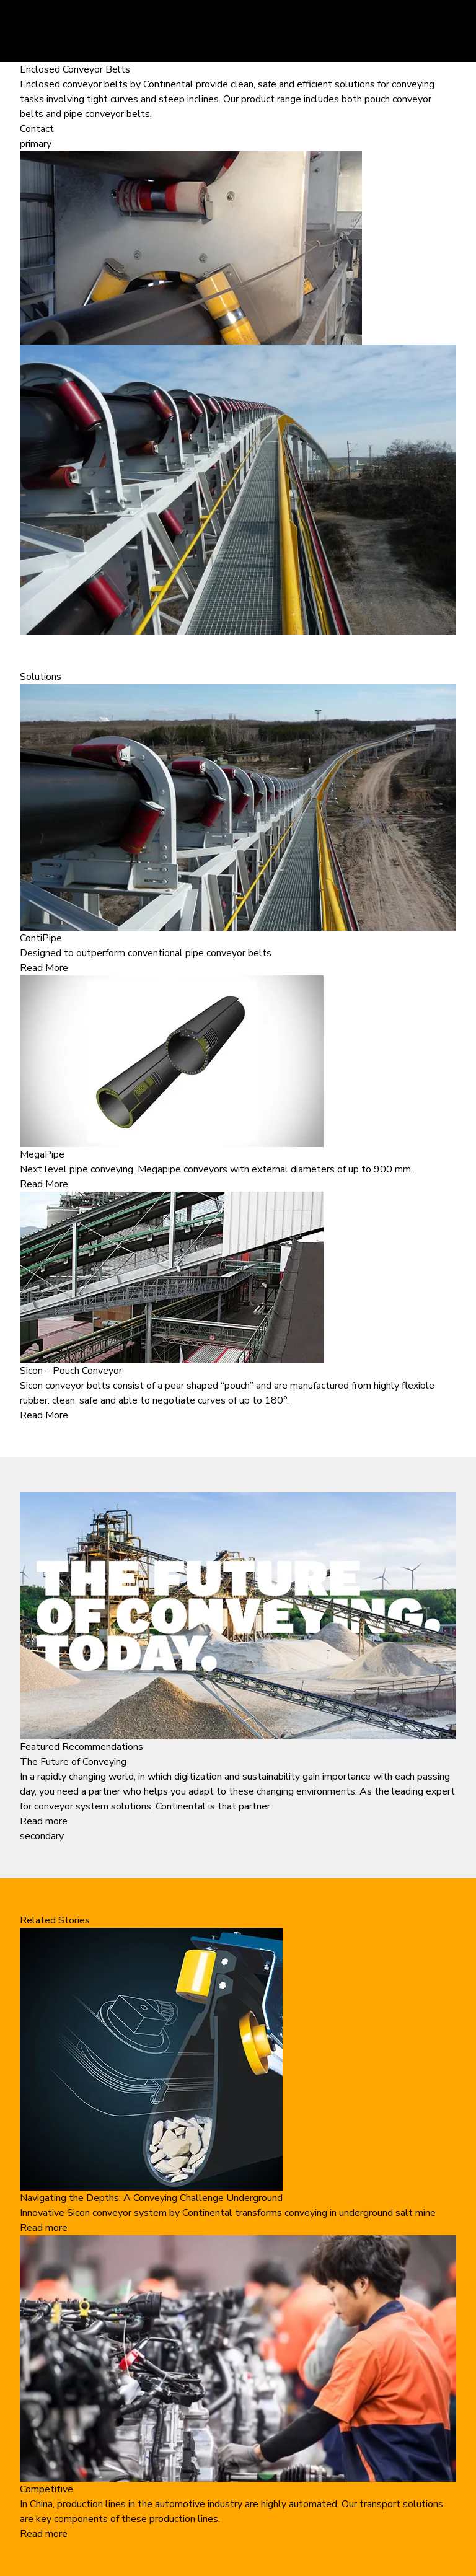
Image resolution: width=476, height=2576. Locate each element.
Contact (37, 129)
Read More (44, 968)
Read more (44, 1821)
